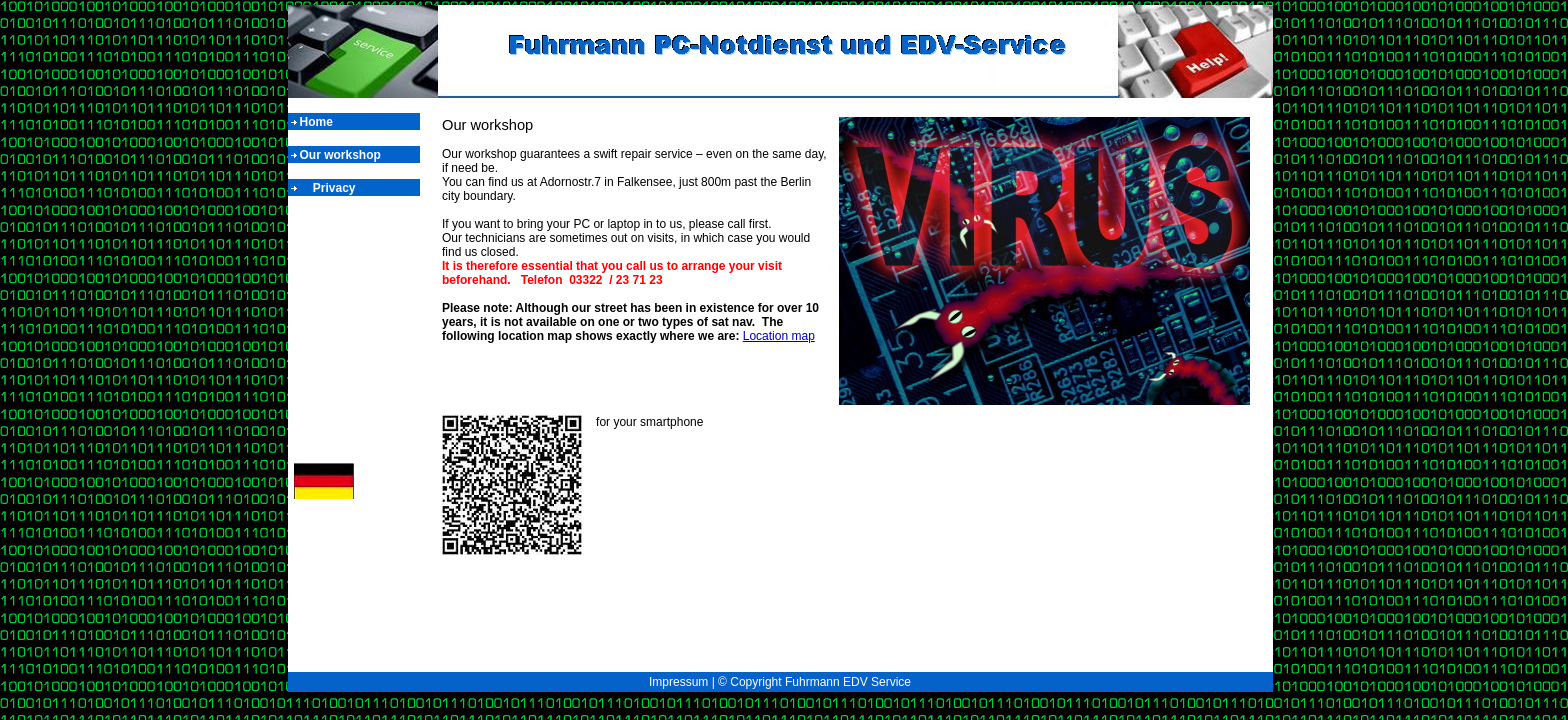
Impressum (678, 682)
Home (318, 122)
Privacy (329, 188)
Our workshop (340, 155)
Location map (779, 336)
